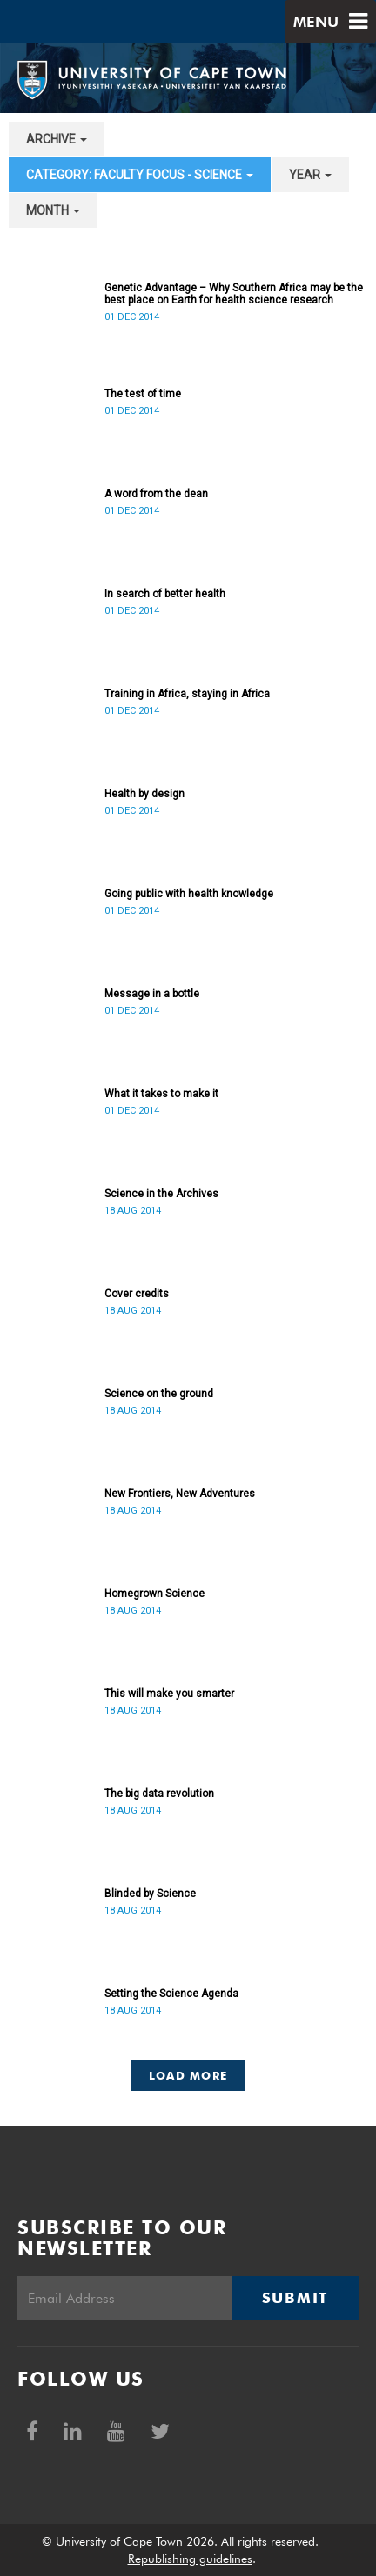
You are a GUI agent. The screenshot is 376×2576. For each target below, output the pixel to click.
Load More (188, 2075)
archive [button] (56, 139)
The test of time (142, 394)
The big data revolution (159, 1793)
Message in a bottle (151, 994)
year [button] (310, 175)
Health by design (144, 794)
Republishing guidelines (190, 2559)
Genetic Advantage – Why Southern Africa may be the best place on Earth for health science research (233, 294)
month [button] (53, 210)
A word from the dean (156, 494)
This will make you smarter (169, 1693)
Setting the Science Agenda (171, 1993)
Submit (295, 2297)
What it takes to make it (161, 1094)
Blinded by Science (150, 1893)
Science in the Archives (161, 1194)
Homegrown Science (154, 1594)
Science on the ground (158, 1394)
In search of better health (164, 594)
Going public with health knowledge (188, 894)
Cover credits (136, 1294)
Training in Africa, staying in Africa (187, 694)
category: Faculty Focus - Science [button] (139, 175)
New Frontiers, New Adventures (179, 1494)
